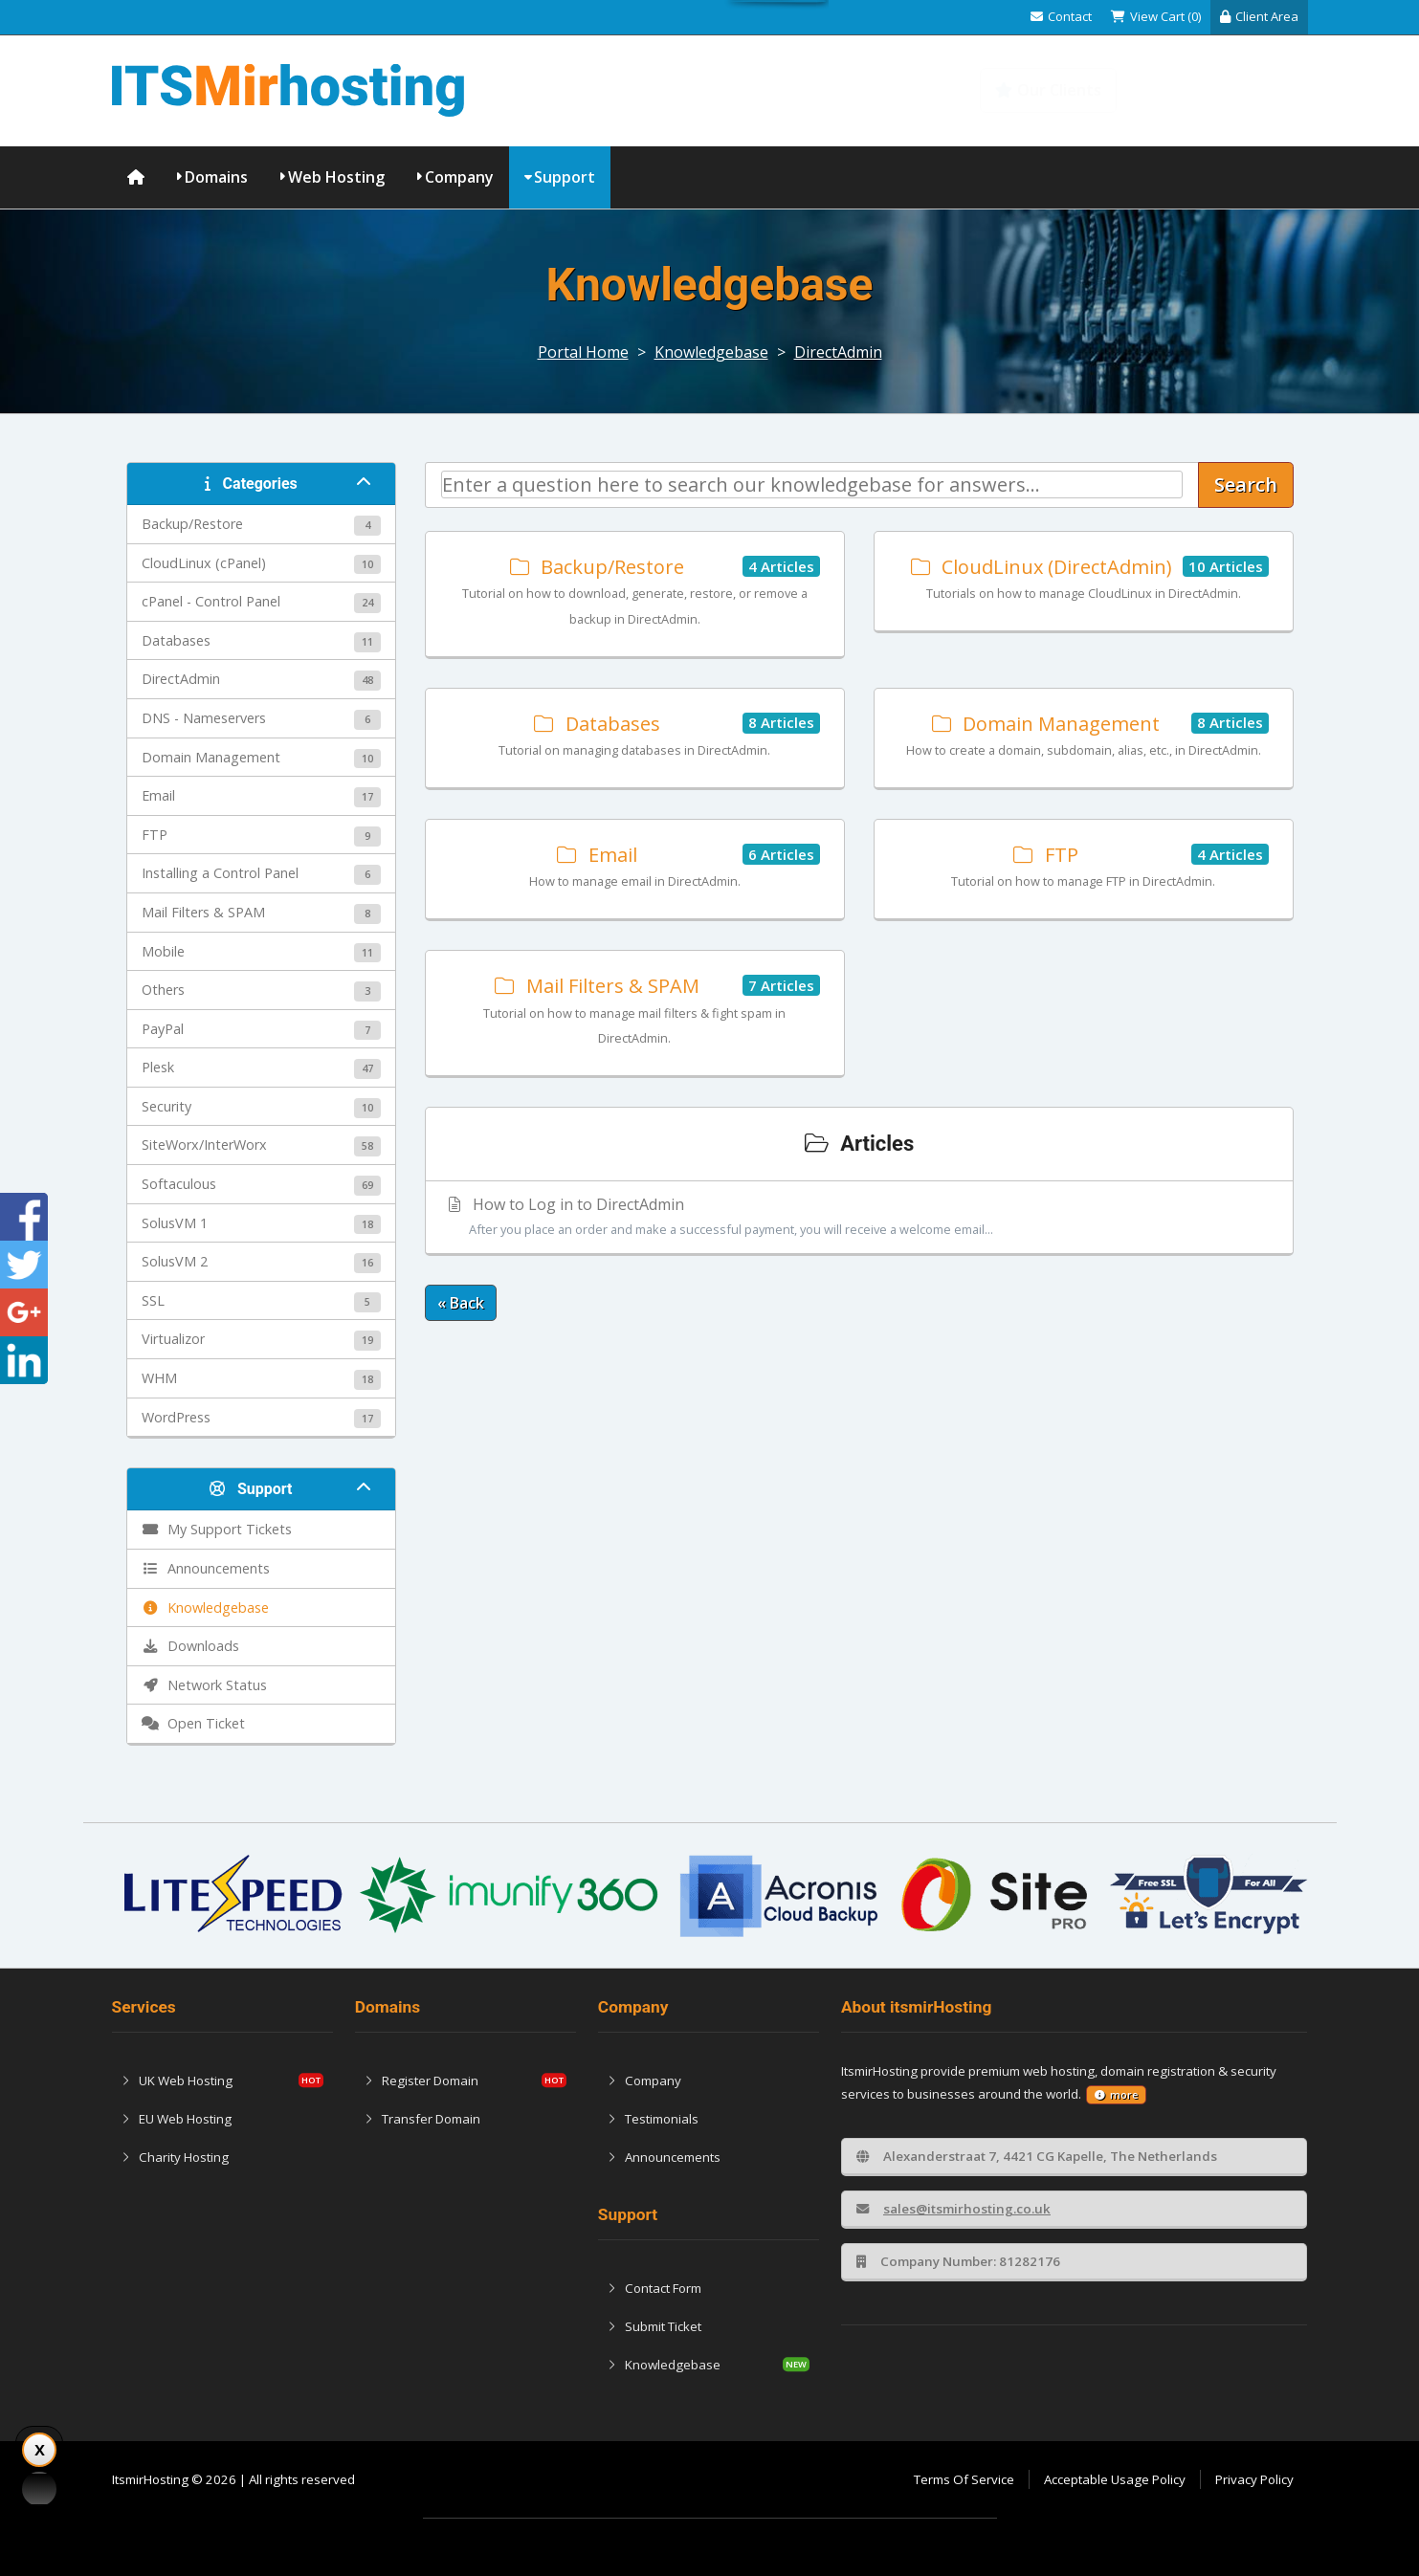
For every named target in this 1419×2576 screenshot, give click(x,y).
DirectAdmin (838, 352)
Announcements (664, 2157)
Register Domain (421, 2080)
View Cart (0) (1156, 16)
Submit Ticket (654, 2326)
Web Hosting (336, 176)
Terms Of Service (964, 2479)
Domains (216, 176)
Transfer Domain (422, 2118)
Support (564, 176)
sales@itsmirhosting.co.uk (953, 2208)
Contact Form (654, 2288)
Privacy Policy (1254, 2479)
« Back (460, 1302)
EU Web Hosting (177, 2118)
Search (1245, 484)
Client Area (1259, 16)
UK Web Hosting (177, 2080)
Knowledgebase (1224, 89)
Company (459, 176)
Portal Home (583, 352)
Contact (1061, 16)
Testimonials (653, 2118)
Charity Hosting (175, 2157)
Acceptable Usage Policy (1115, 2479)
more (1116, 2095)
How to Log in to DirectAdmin (859, 1218)
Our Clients (1048, 89)
